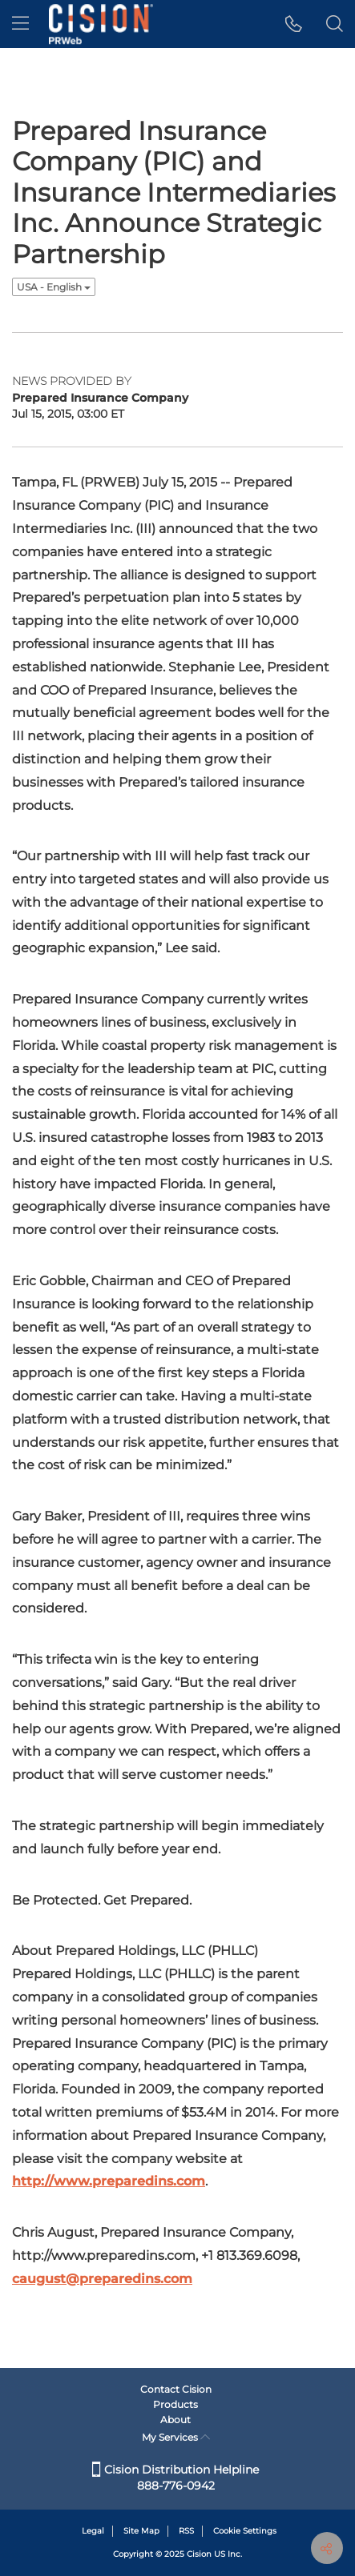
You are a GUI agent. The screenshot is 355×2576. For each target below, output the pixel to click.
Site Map (141, 2531)
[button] (293, 24)
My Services (176, 2437)
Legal (93, 2531)
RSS (186, 2531)
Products (175, 2404)
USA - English (54, 287)
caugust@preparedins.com (102, 2278)
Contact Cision (176, 2389)
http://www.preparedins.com (108, 2181)
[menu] (20, 24)
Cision (199, 2554)
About (175, 2420)
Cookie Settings (244, 2531)
